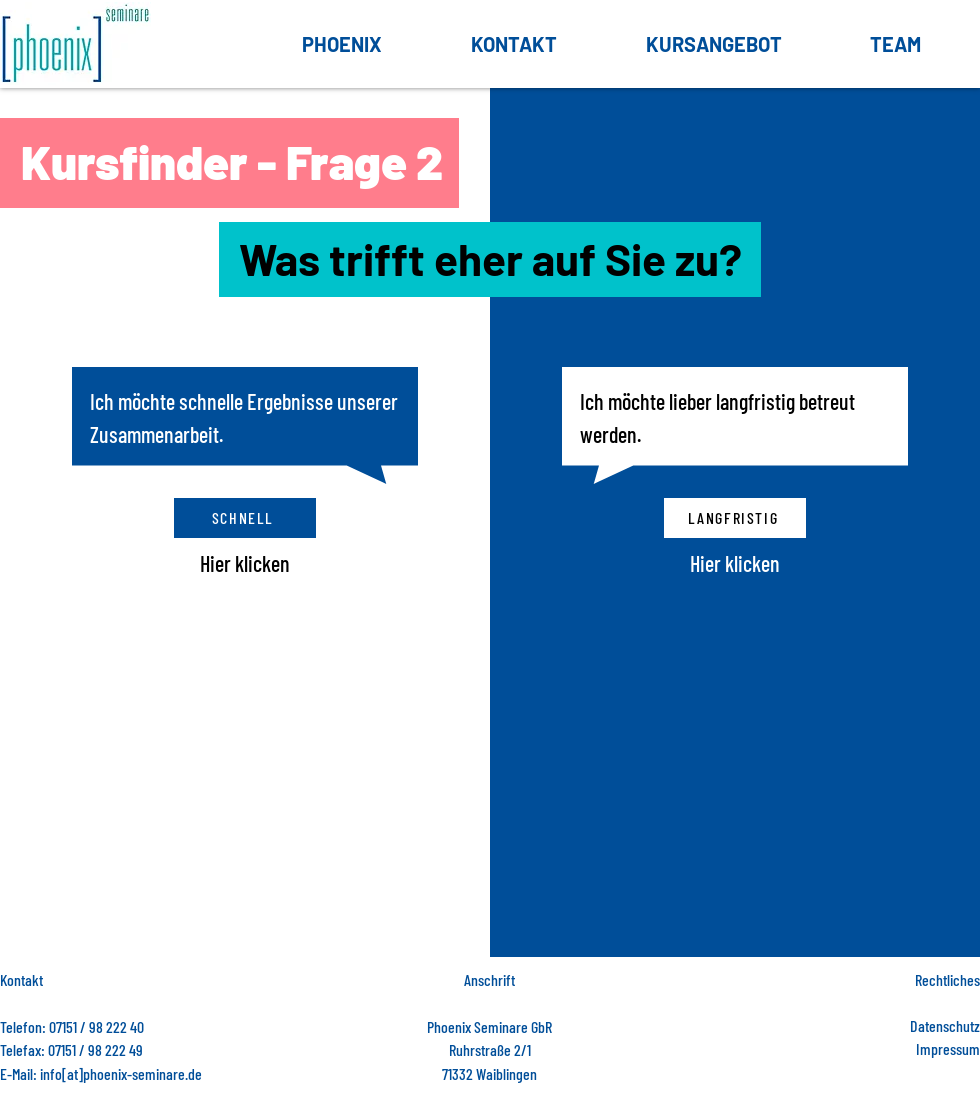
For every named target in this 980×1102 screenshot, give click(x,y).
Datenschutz (945, 1025)
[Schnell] (245, 518)
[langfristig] (735, 518)
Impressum (948, 1048)
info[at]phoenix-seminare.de (121, 1073)
